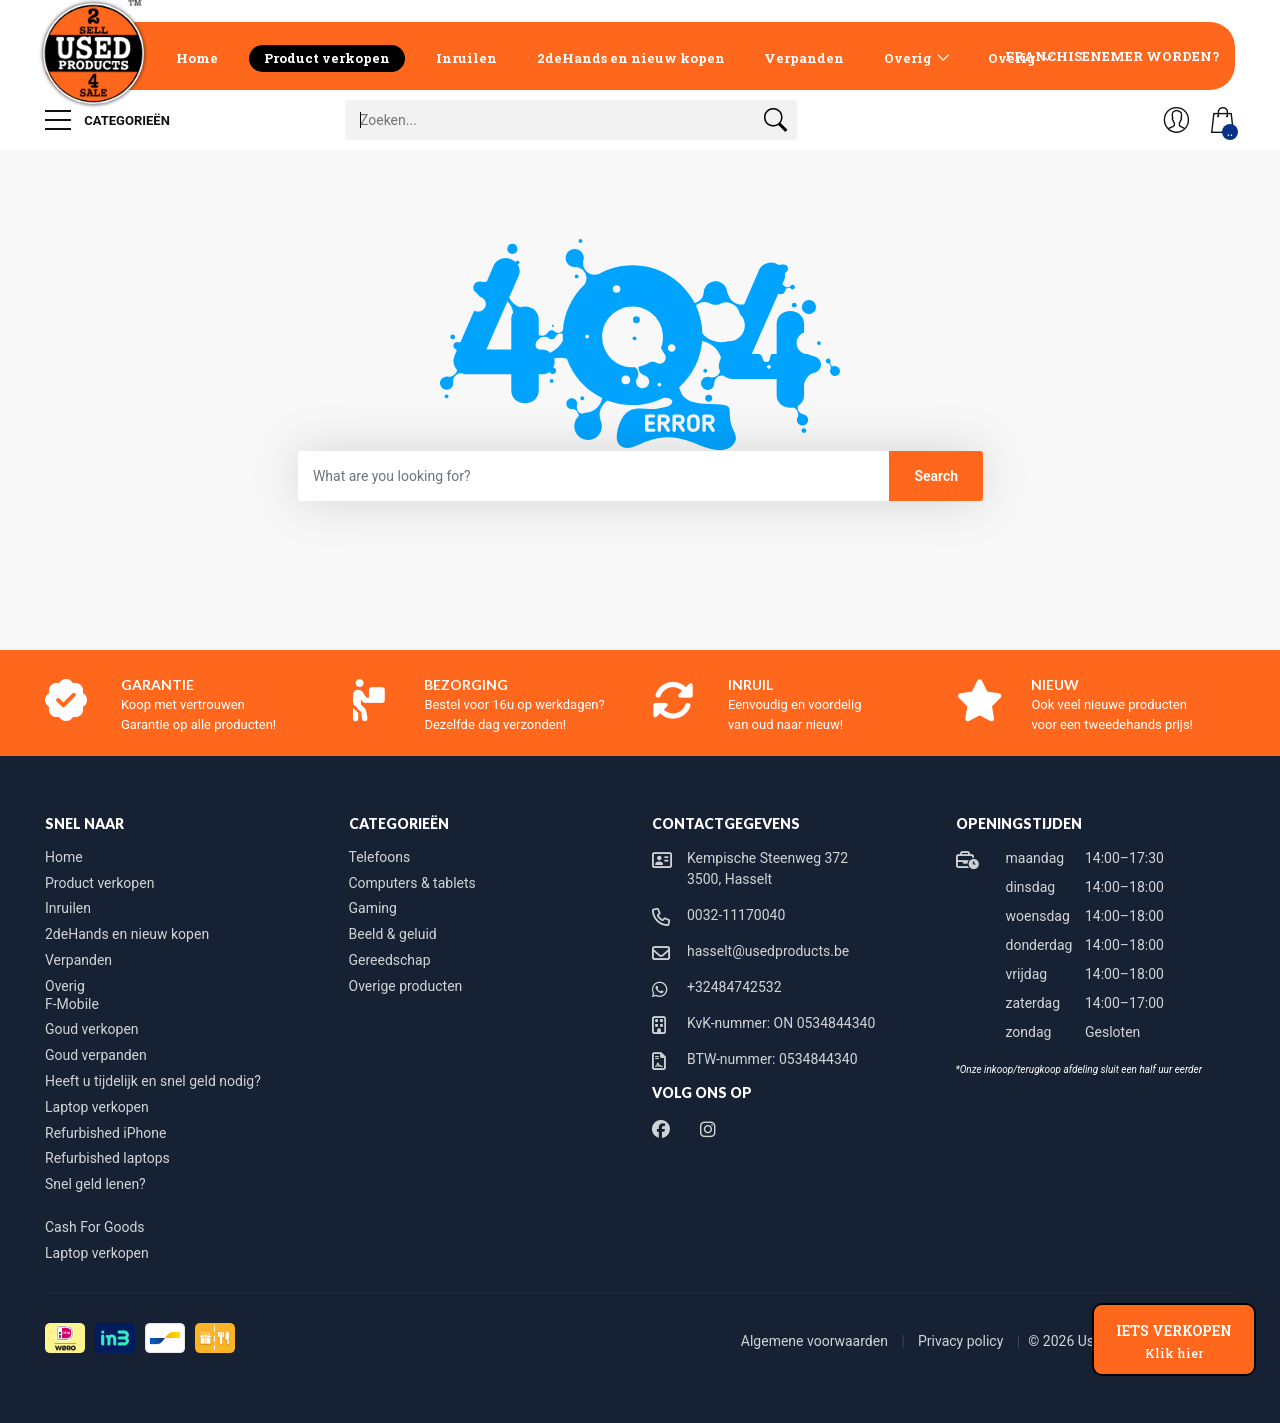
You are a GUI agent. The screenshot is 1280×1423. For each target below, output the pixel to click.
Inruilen (466, 58)
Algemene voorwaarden (816, 1341)
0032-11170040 (736, 915)
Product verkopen (327, 58)
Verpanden (804, 58)
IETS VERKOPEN (1174, 1341)
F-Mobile (72, 1004)
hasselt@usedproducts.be (768, 951)
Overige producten (406, 986)
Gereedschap (390, 960)
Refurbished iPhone (105, 1133)
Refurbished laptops (107, 1158)
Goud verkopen (92, 1029)
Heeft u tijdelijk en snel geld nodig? (153, 1081)
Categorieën (107, 120)
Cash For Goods (95, 1227)
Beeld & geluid (393, 934)
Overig (908, 58)
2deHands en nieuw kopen (631, 58)
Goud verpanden (96, 1055)
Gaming (373, 908)
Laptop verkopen (97, 1107)
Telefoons (380, 857)
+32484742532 (734, 987)
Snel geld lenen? (95, 1184)
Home (197, 58)
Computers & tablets (412, 883)
